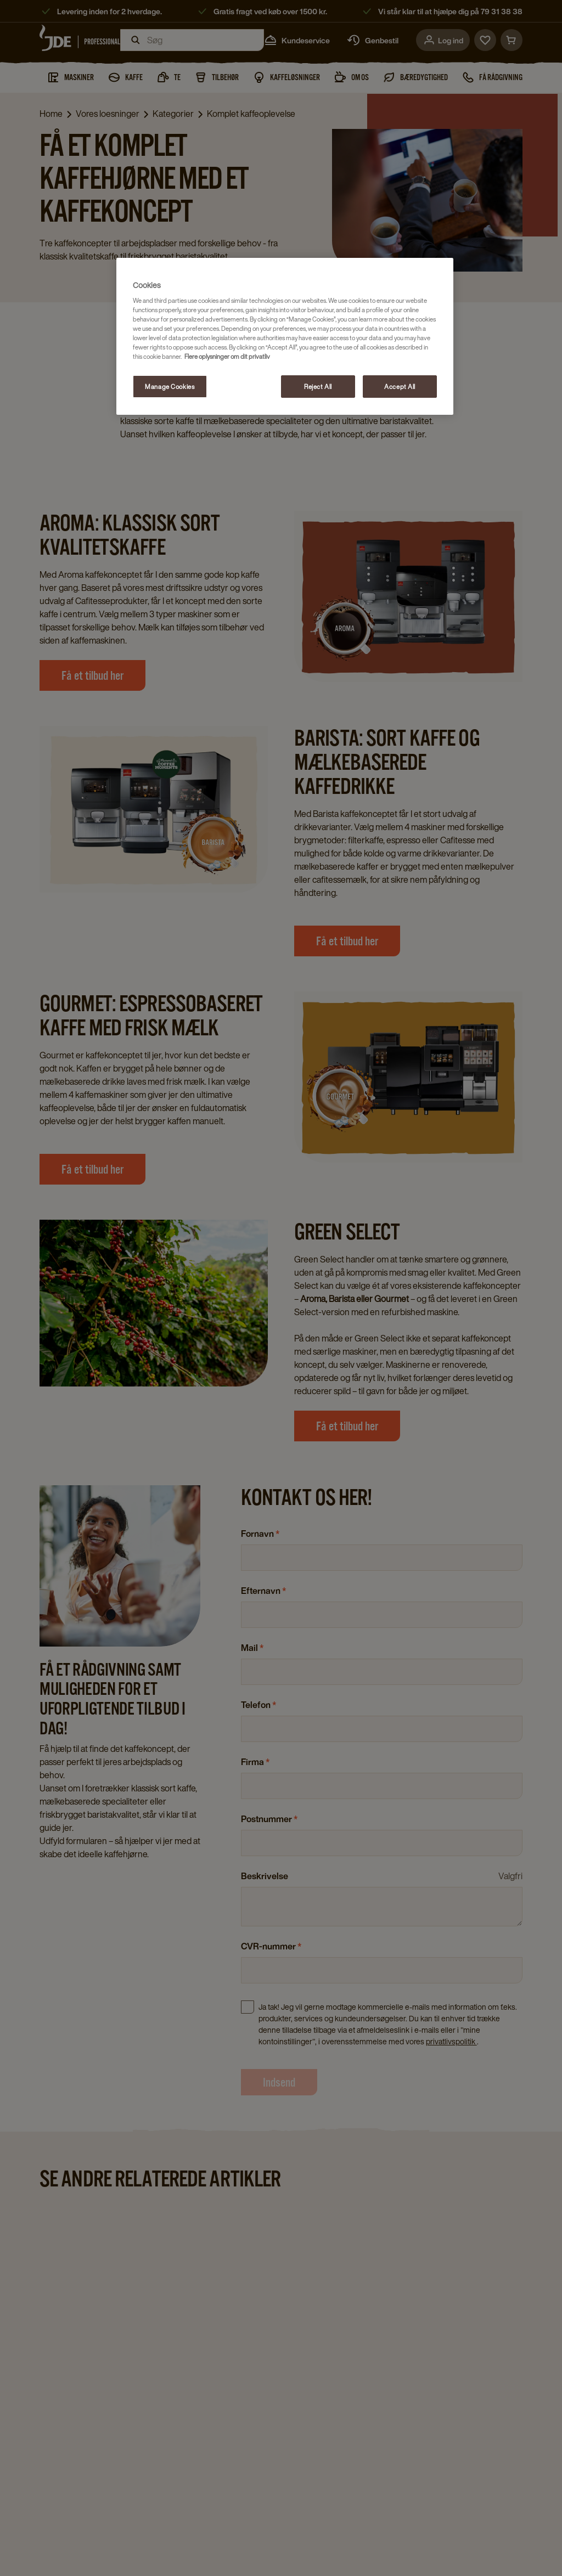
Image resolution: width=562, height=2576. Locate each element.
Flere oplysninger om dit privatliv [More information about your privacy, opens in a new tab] (227, 356)
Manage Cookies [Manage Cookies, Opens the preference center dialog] (169, 386)
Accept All (399, 386)
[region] (284, 336)
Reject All (318, 386)
